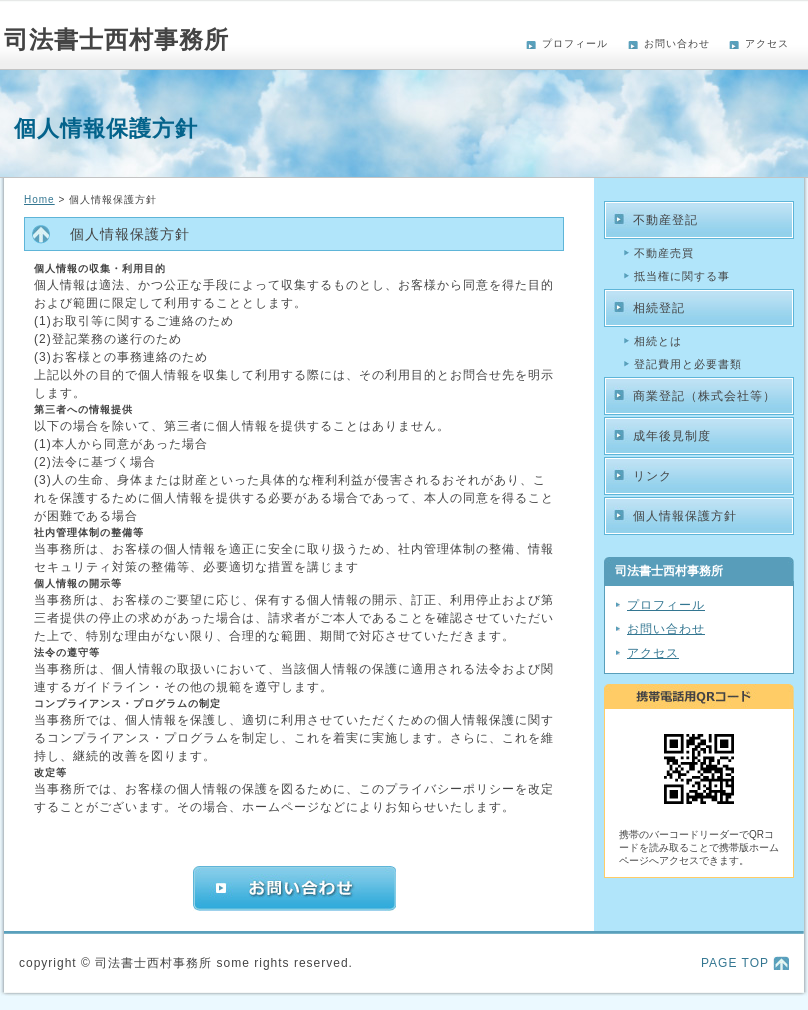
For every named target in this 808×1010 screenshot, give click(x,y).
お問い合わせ (677, 43)
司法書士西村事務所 (116, 39)
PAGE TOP (735, 963)
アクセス (767, 43)
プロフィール (575, 43)
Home (39, 199)
